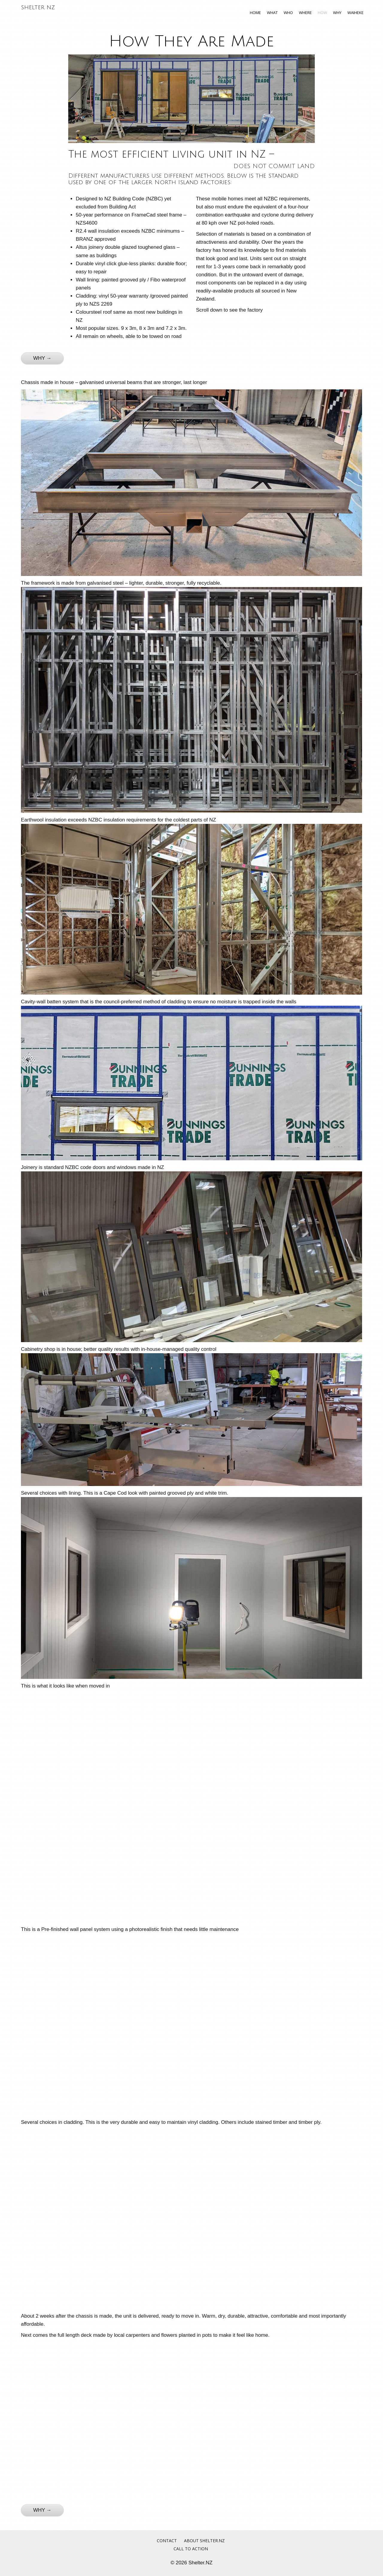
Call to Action (191, 2548)
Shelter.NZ (200, 2563)
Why (337, 12)
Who (288, 12)
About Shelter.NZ (204, 2540)
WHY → (42, 358)
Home (255, 12)
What (272, 12)
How (322, 12)
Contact (167, 2540)
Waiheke (355, 12)
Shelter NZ (38, 7)
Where (305, 12)
